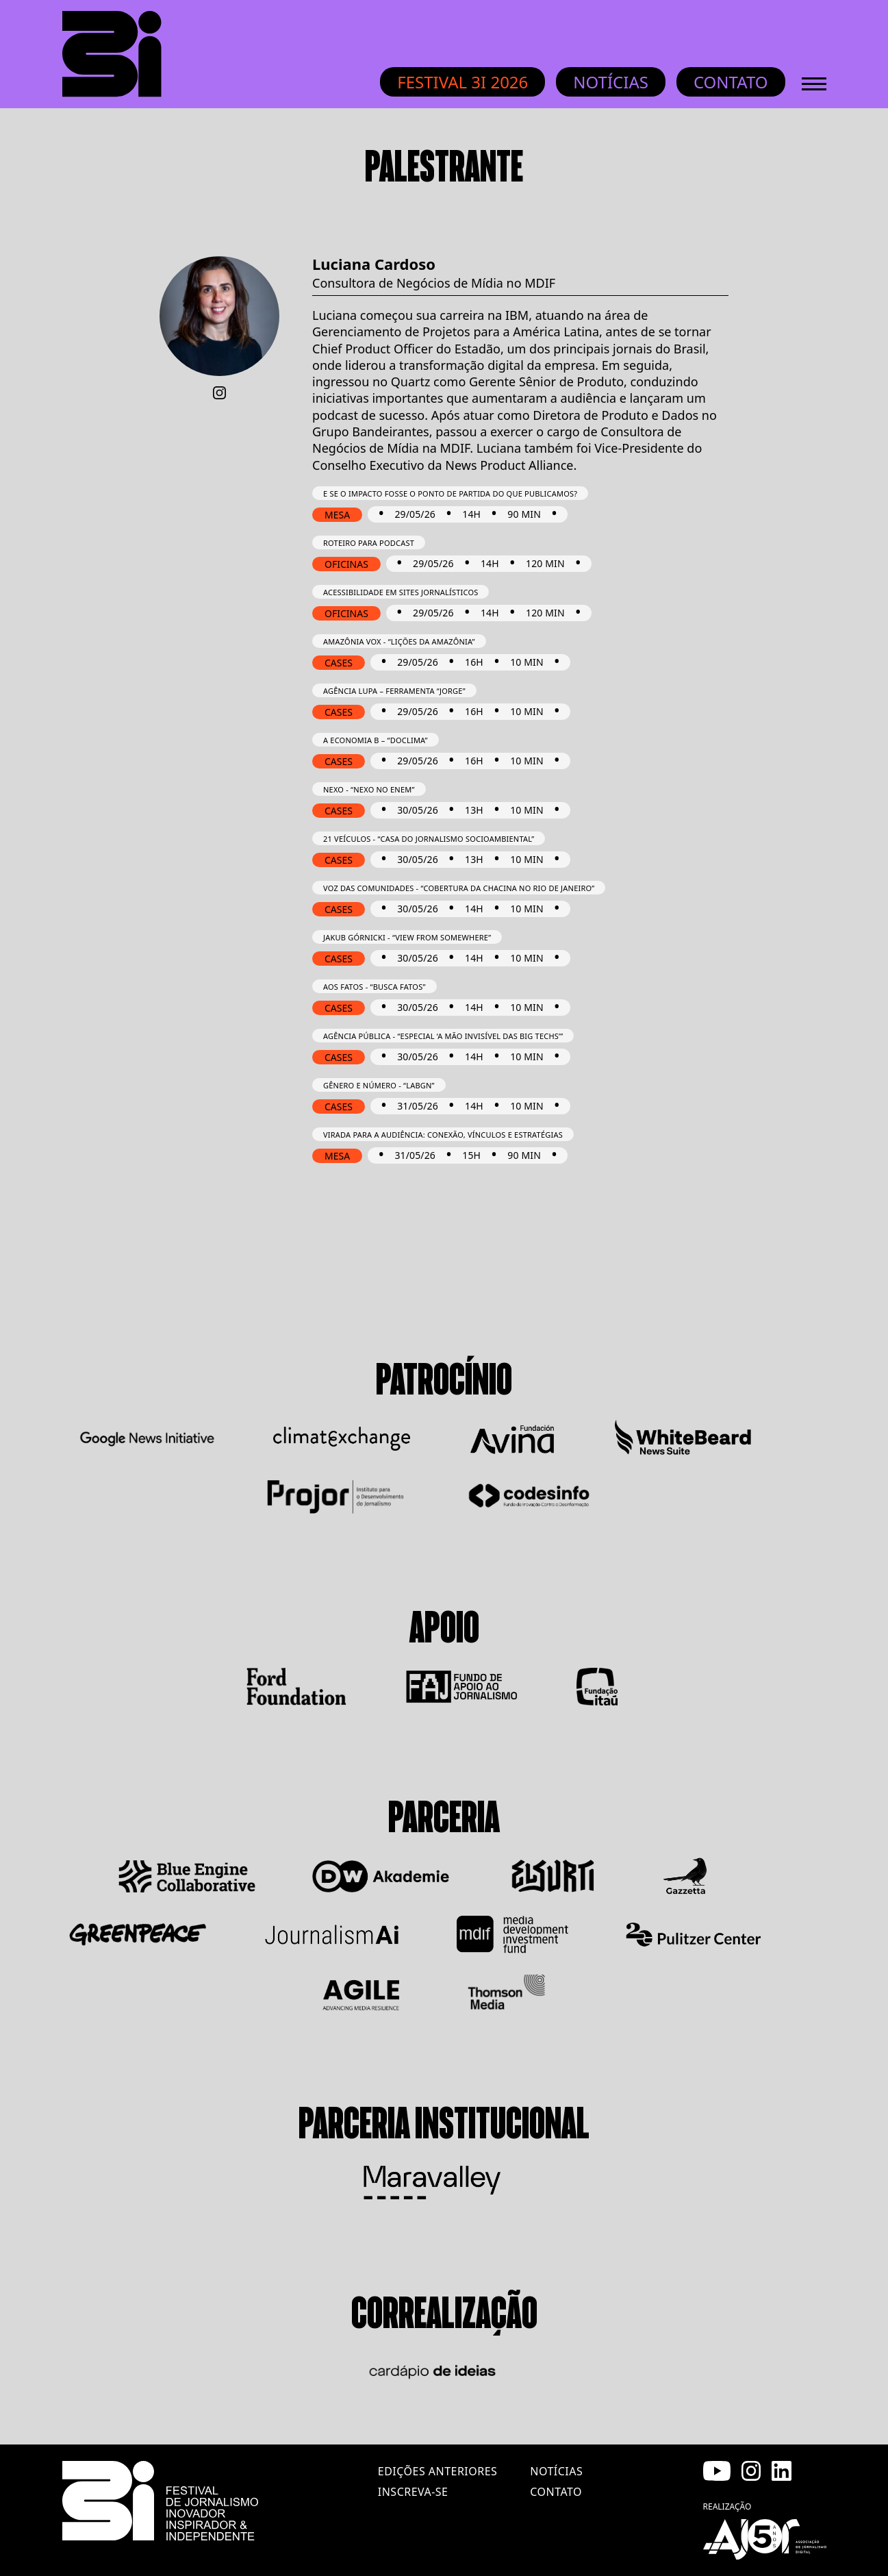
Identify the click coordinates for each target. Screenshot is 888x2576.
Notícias (610, 82)
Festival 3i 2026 (462, 82)
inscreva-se (413, 2491)
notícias (556, 2471)
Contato (731, 82)
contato (556, 2491)
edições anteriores (437, 2471)
